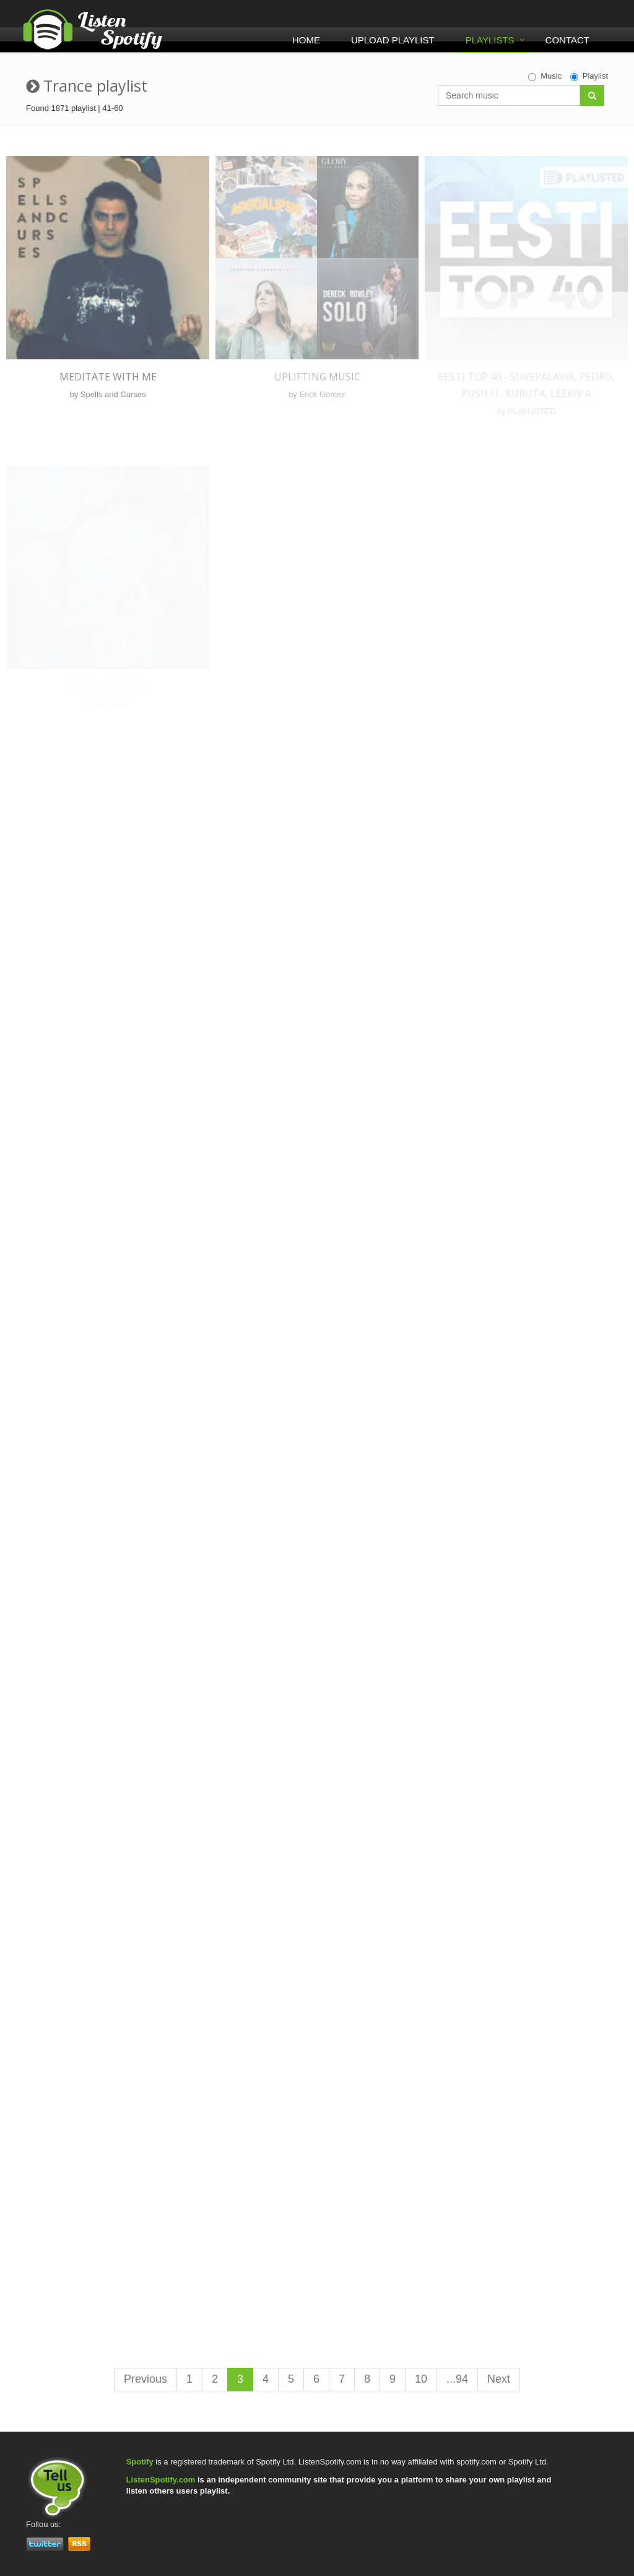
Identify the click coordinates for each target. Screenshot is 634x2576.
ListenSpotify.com (161, 2479)
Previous (145, 2379)
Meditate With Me (108, 376)
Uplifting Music (317, 376)
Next (498, 2379)
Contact (567, 40)
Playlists (490, 40)
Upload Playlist (393, 40)
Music (545, 76)
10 (421, 2379)
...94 (457, 2379)
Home (306, 40)
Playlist (589, 76)
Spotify (140, 2461)
